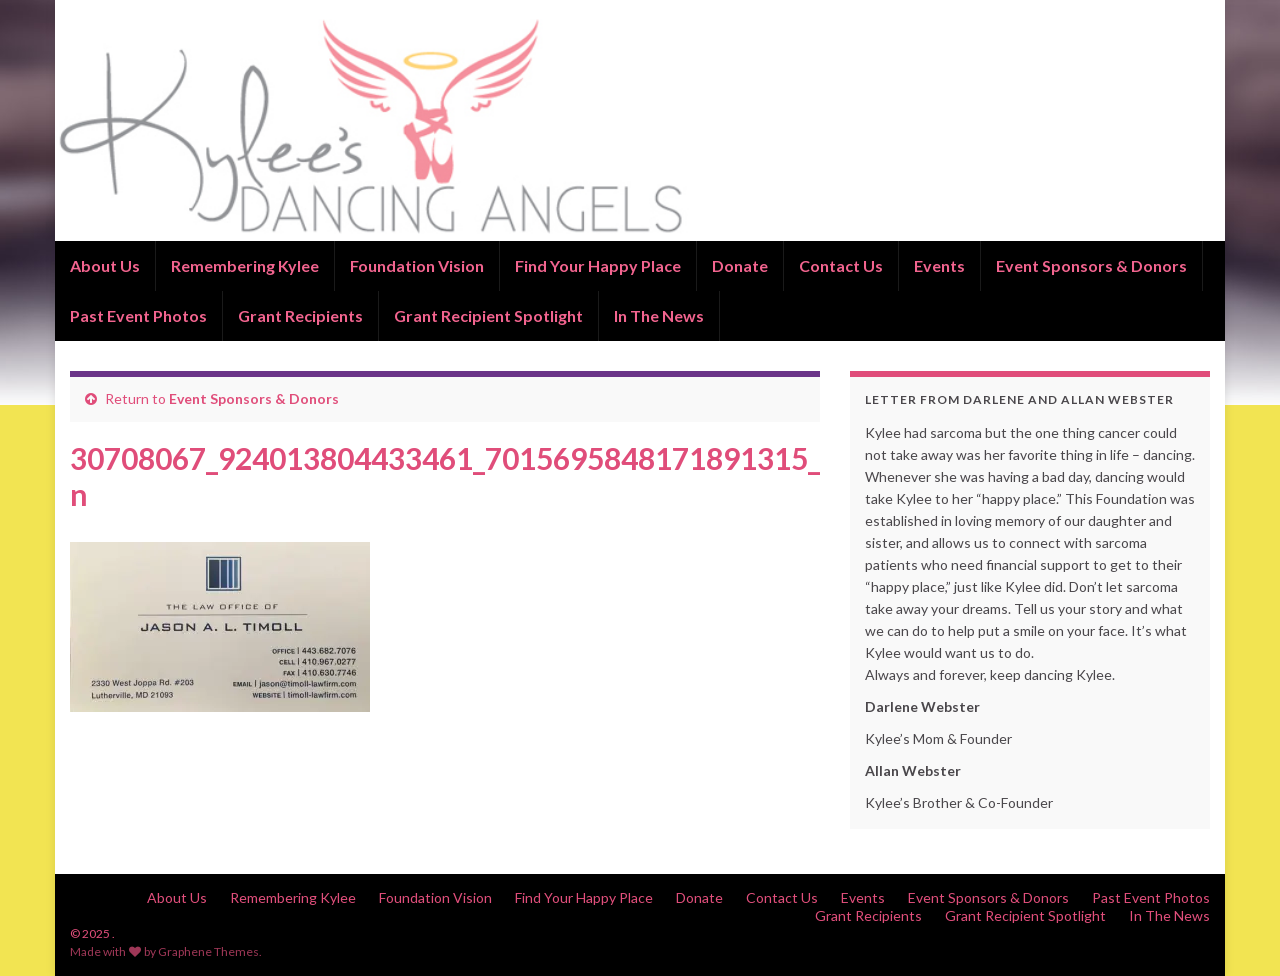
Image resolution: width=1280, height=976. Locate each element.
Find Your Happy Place (598, 265)
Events (939, 265)
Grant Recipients (300, 315)
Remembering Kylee (245, 265)
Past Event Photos (138, 315)
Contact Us (841, 265)
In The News (659, 315)
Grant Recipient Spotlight (488, 315)
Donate (740, 265)
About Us (105, 265)
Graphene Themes (208, 951)
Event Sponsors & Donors (1091, 265)
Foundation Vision (417, 265)
